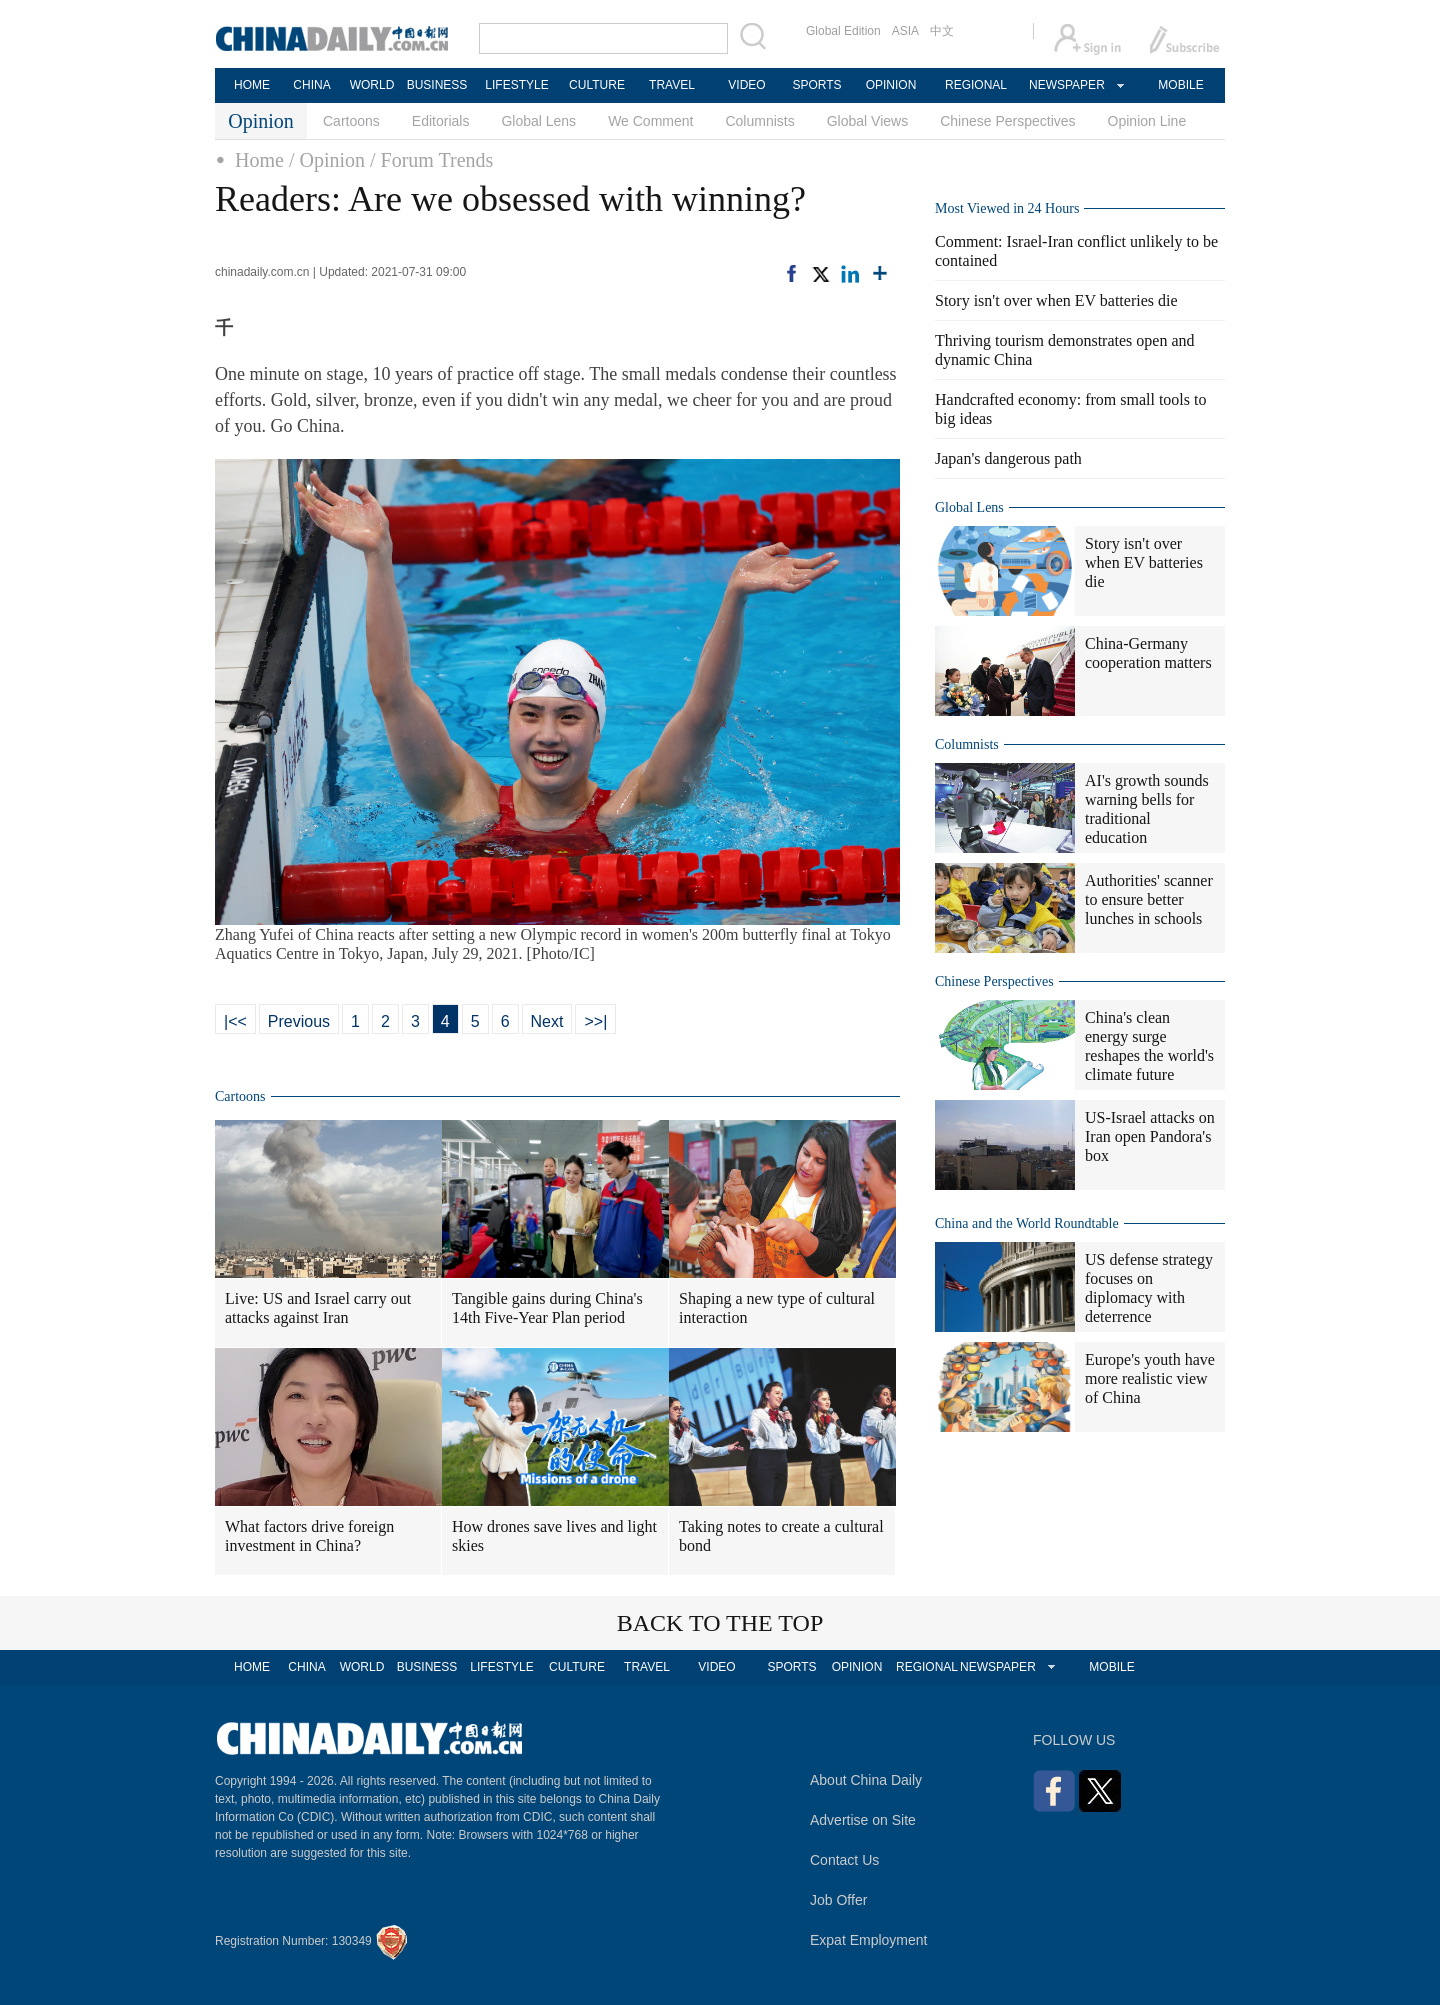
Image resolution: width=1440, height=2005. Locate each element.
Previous (299, 1021)
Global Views (867, 121)
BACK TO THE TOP (720, 1623)
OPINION (891, 85)
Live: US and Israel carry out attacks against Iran (318, 1308)
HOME (252, 85)
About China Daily (866, 1780)
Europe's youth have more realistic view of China (1150, 1378)
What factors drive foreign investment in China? (309, 1536)
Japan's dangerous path (1008, 458)
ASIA (905, 31)
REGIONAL (976, 85)
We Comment (650, 121)
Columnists (759, 121)
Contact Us (844, 1860)
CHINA (311, 85)
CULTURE (597, 85)
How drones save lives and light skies (554, 1536)
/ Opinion (327, 160)
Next (547, 1021)
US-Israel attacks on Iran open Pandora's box (1150, 1136)
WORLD (372, 85)
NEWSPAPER (1066, 85)
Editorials (441, 121)
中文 (942, 31)
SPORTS (816, 85)
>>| (595, 1021)
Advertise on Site (863, 1820)
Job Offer (838, 1900)
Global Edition (843, 31)
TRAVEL (672, 85)
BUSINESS (437, 85)
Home (259, 160)
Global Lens (538, 121)
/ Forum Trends (431, 160)
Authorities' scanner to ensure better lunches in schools (1149, 899)
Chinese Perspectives (1007, 121)
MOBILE (1180, 85)
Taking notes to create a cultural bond (781, 1536)
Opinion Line (1147, 121)
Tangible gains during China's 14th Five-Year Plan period (547, 1308)
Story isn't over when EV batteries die (1056, 300)
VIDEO (746, 85)
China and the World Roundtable (1027, 1223)
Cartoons (351, 121)
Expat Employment (869, 1940)
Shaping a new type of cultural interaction (777, 1308)
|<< (235, 1021)
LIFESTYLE (516, 85)
